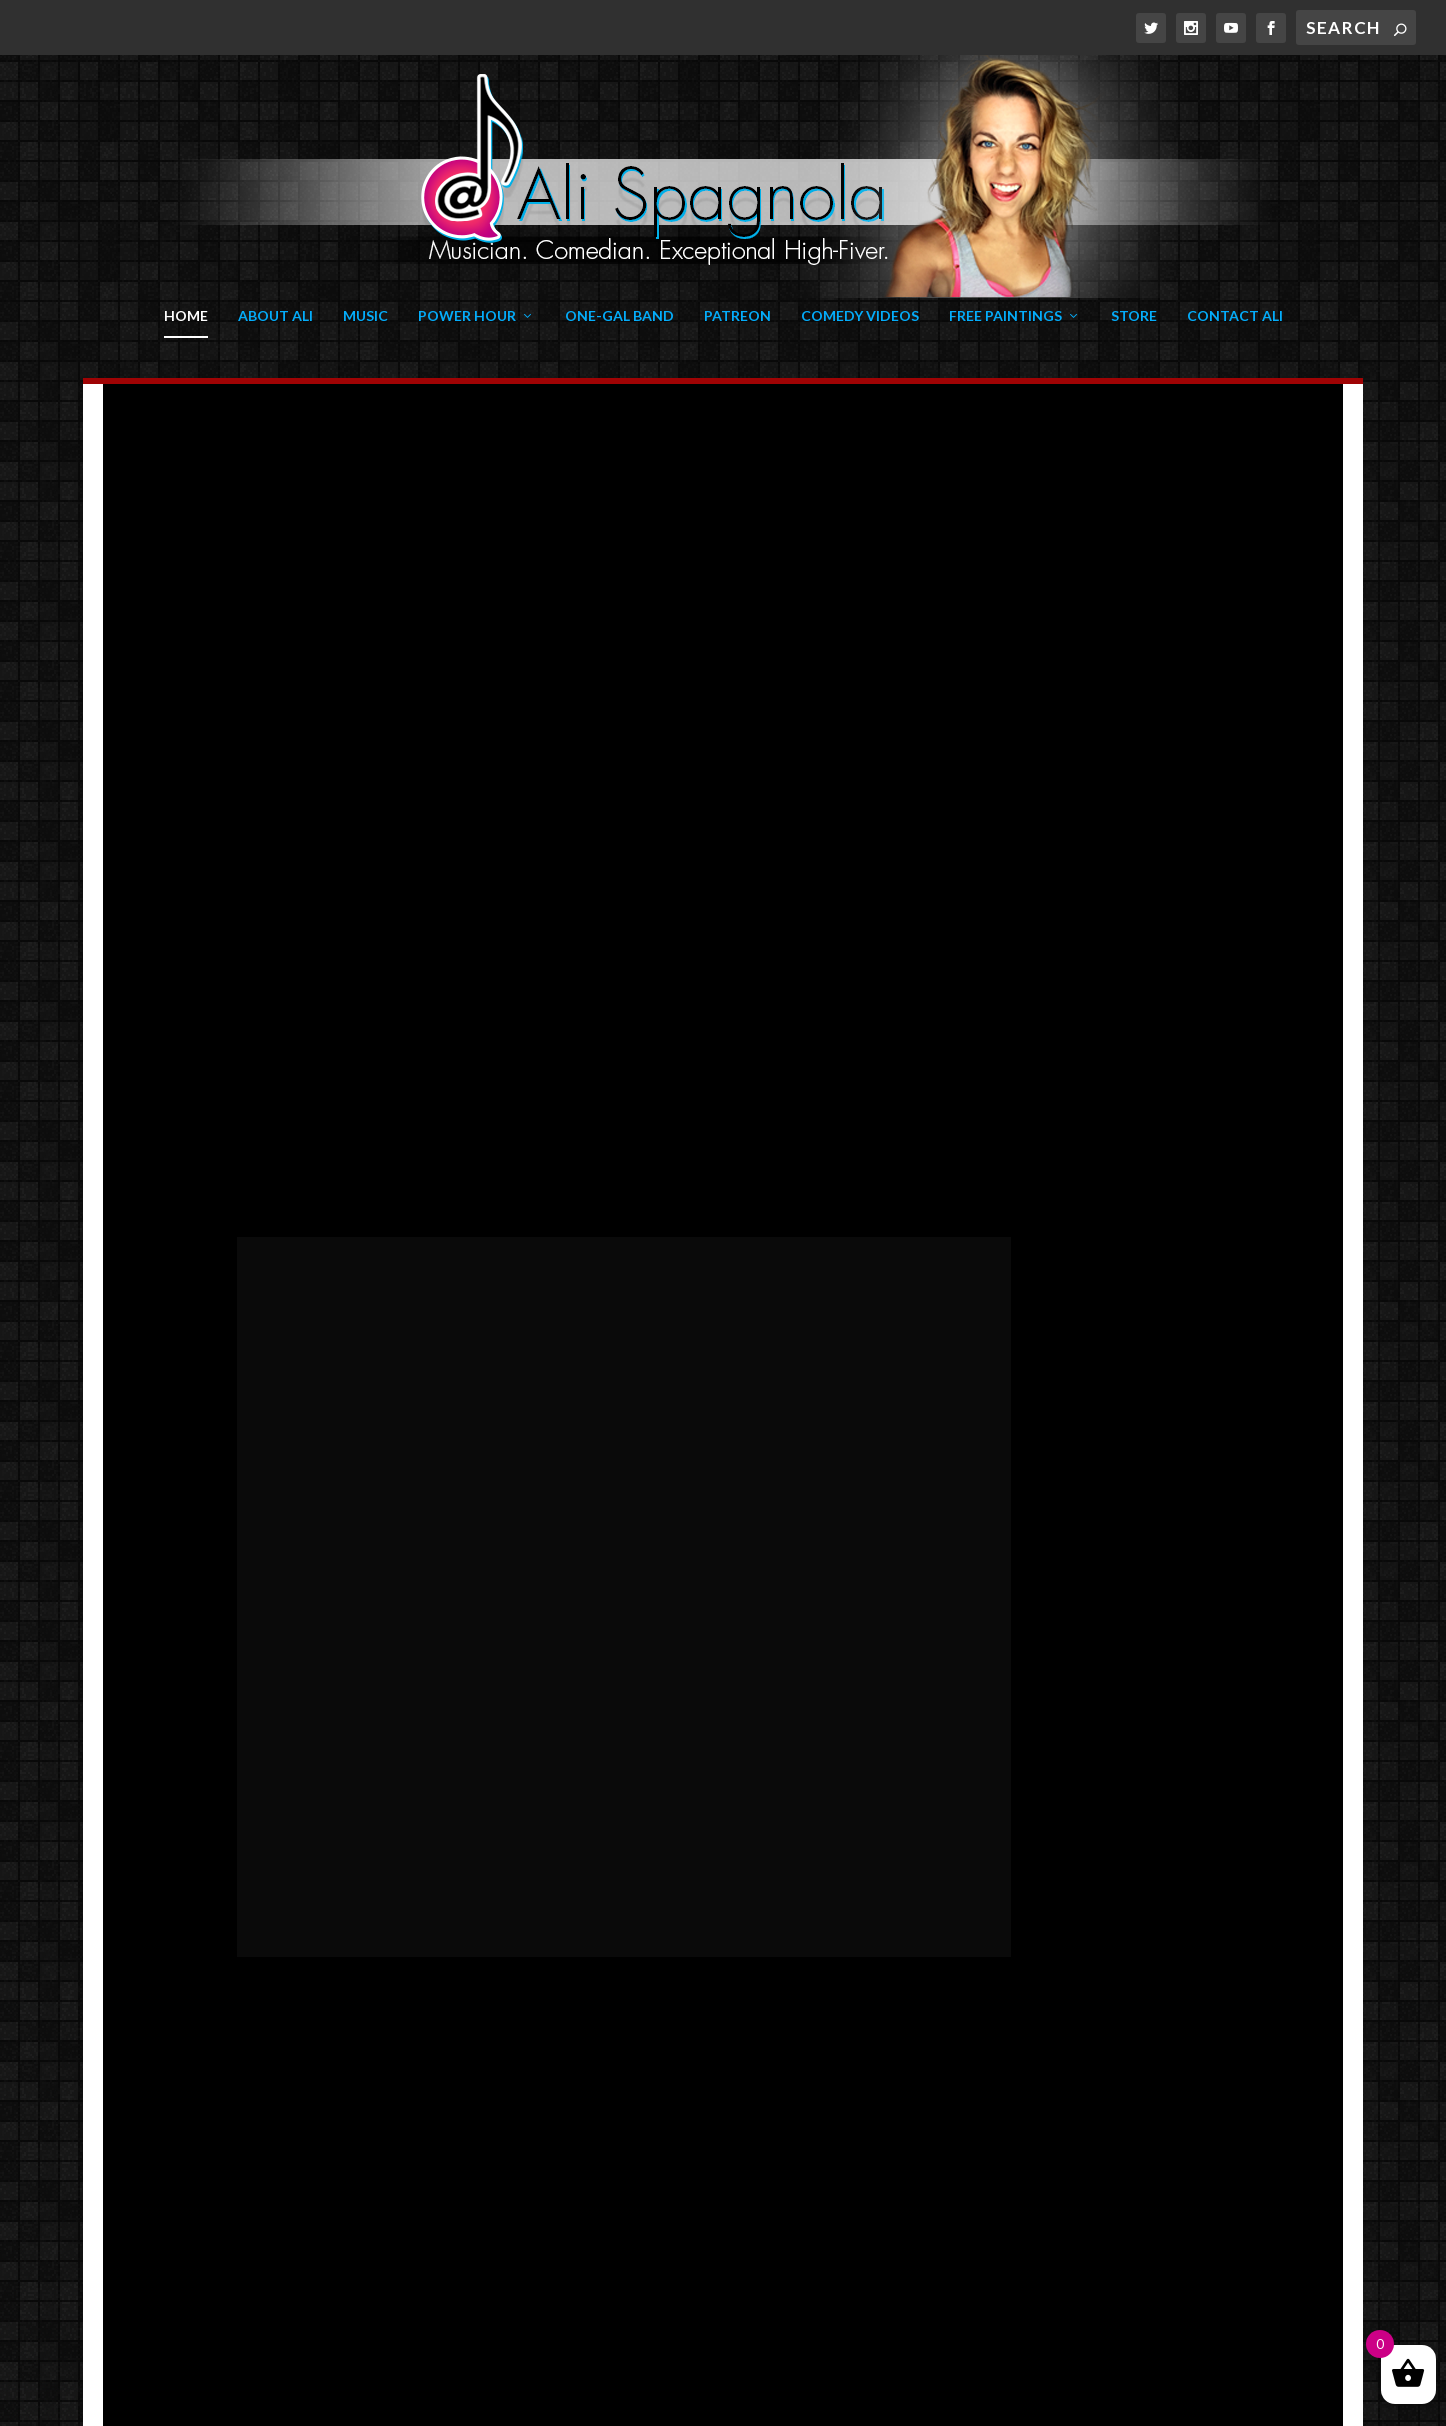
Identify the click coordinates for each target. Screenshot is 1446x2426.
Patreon (737, 316)
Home (186, 316)
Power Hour (467, 316)
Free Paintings (1005, 316)
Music (365, 316)
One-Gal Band (619, 316)
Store (1134, 316)
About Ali (275, 316)
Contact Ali (1235, 316)
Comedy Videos (860, 316)
